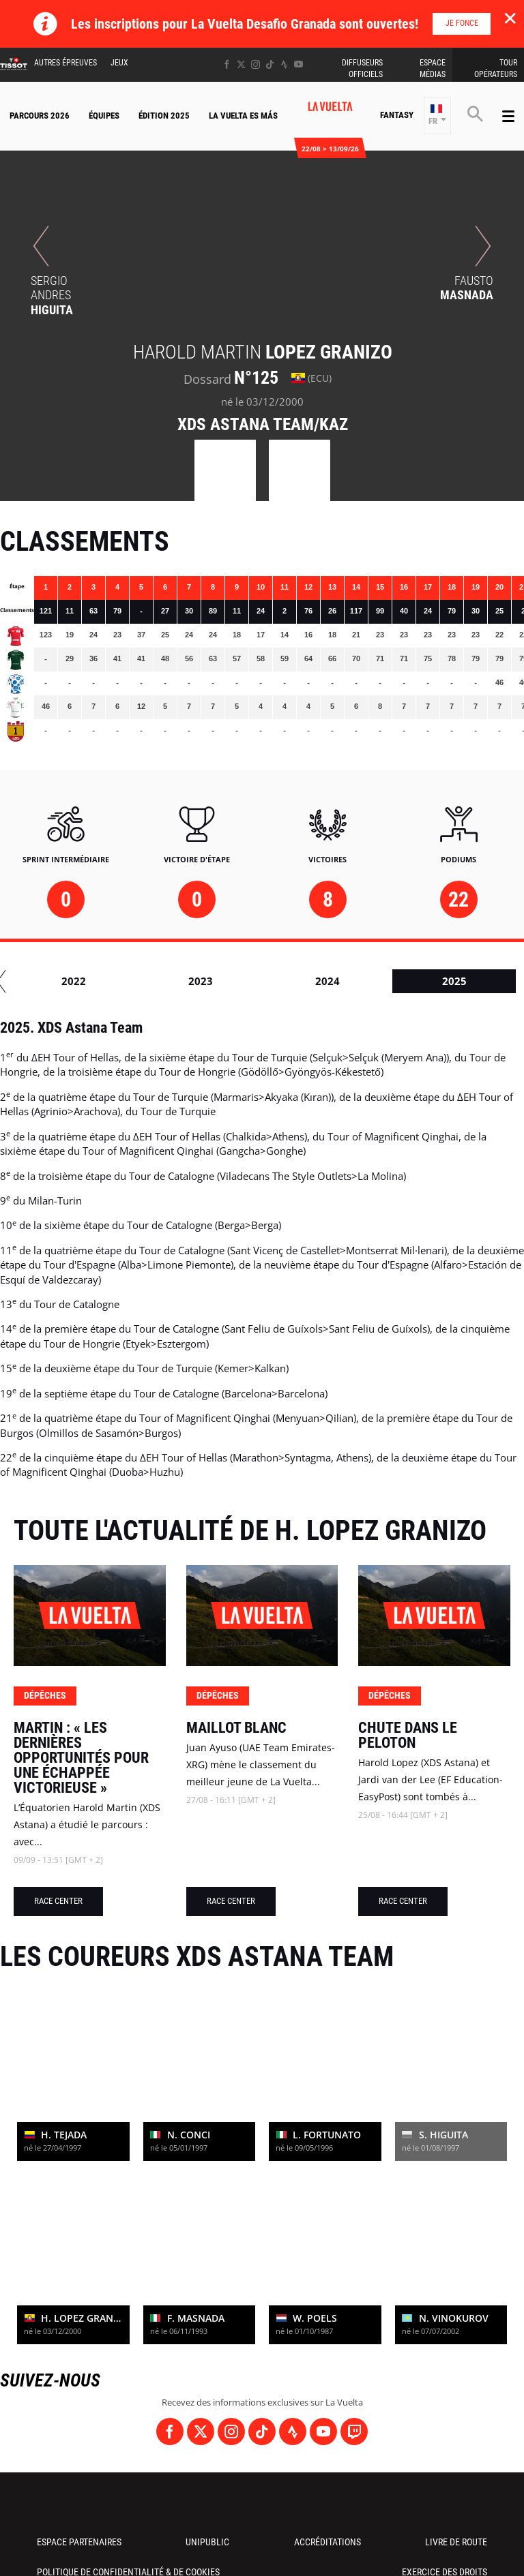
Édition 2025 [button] (164, 115)
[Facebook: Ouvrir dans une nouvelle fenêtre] (227, 64)
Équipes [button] (104, 115)
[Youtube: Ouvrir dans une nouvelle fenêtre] (298, 64)
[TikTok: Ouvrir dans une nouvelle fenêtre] (270, 64)
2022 (418, 981)
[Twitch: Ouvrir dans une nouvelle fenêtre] (354, 2431)
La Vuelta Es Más (243, 115)
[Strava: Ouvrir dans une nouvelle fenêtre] (284, 64)
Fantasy (396, 115)
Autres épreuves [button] (65, 62)
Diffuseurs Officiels (362, 68)
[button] (437, 115)
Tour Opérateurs (495, 68)
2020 (164, 981)
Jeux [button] (119, 62)
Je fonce (462, 23)
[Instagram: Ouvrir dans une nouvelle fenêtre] (255, 64)
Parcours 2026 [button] (40, 115)
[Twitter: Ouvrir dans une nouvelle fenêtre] (241, 64)
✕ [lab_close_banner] (510, 18)
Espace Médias (433, 68)
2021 (291, 981)
